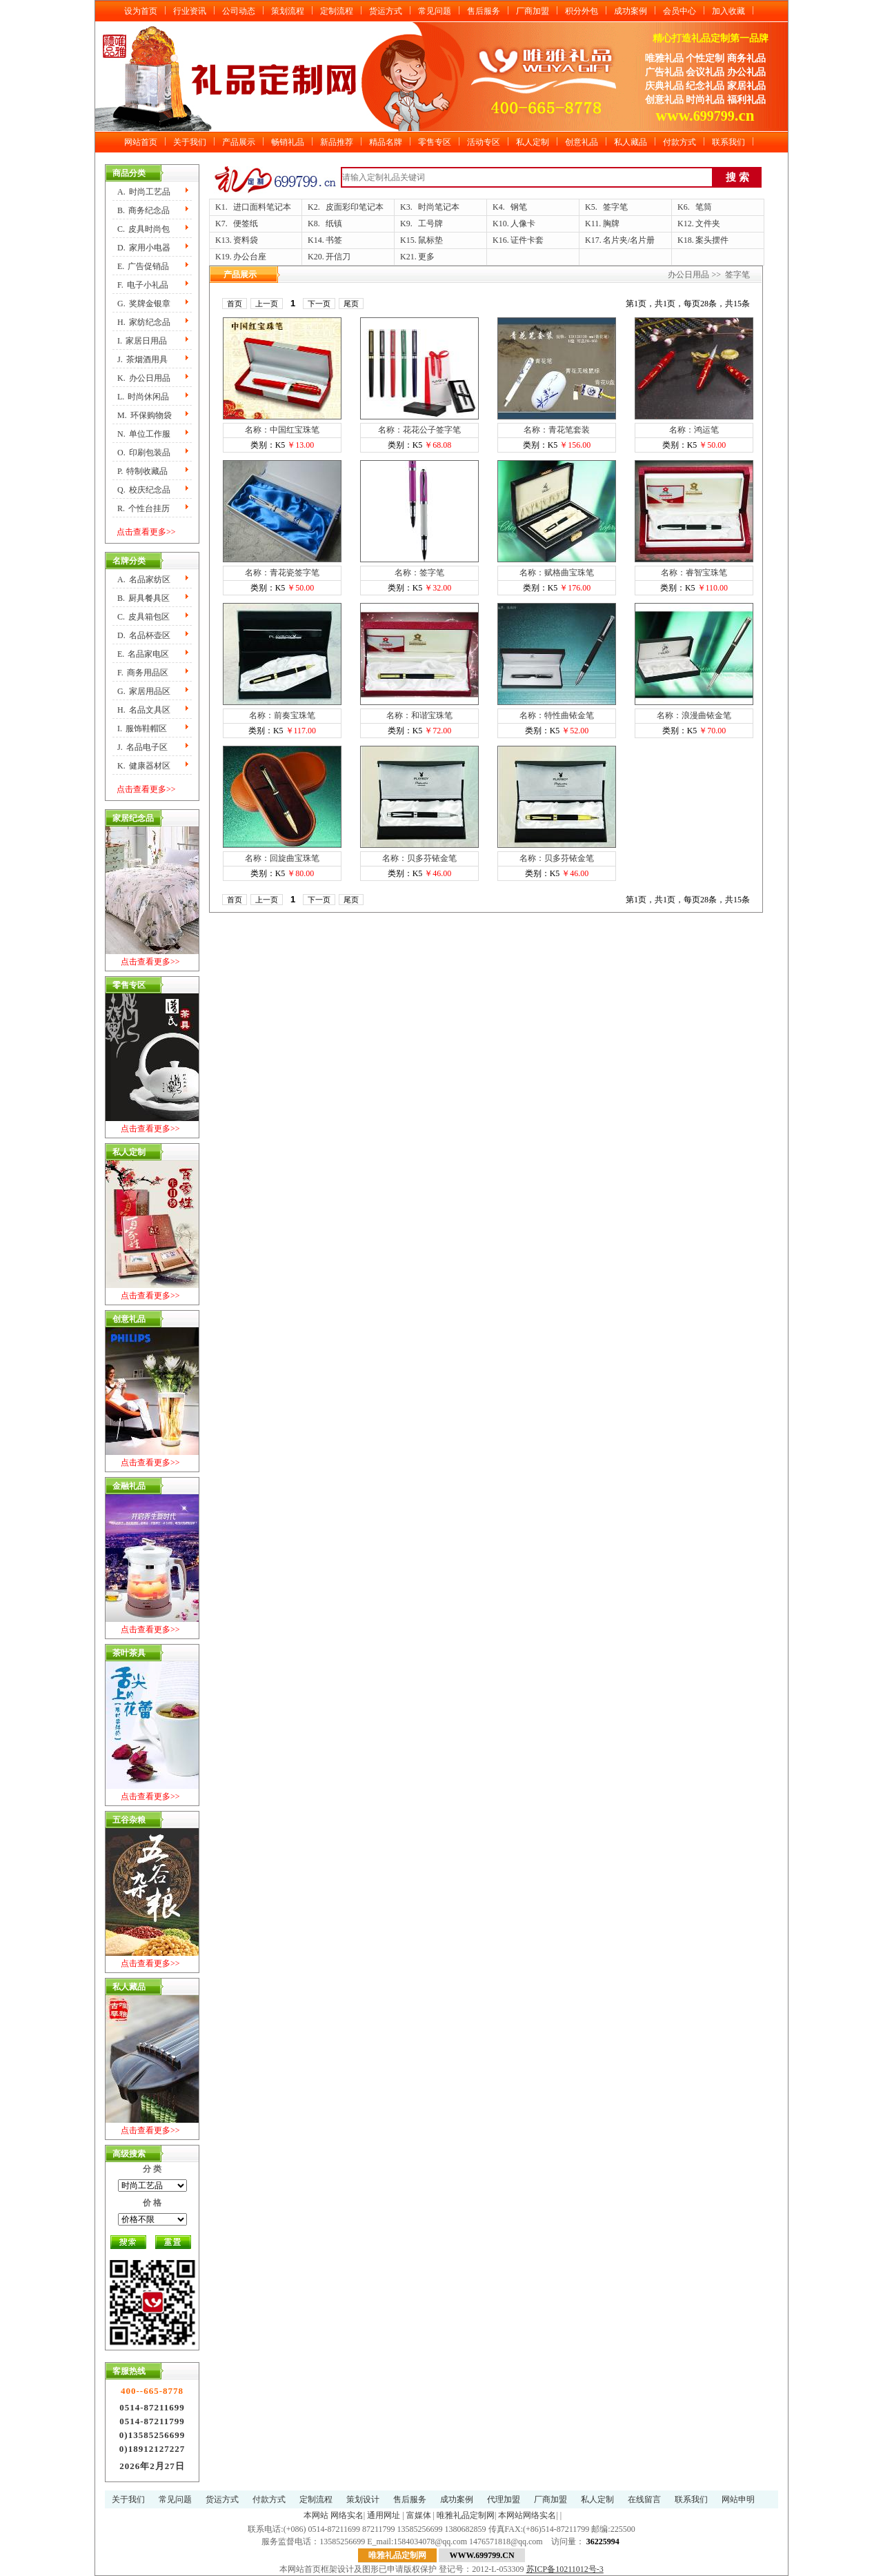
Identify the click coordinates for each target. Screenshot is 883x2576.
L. (143, 397)
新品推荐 (336, 142)
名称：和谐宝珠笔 (419, 715)
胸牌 (611, 223)
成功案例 (630, 11)
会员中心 (679, 11)
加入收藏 (728, 11)
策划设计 (362, 2499)
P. (142, 471)
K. (143, 378)
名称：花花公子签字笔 (419, 430)
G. (143, 303)
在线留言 (644, 2499)
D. (143, 247)
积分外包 (581, 11)
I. (142, 341)
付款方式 (679, 142)
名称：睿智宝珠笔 (694, 572)
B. (143, 210)
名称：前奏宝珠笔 (282, 715)
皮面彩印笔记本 (355, 207)
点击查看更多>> (146, 532)
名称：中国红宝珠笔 (282, 430)
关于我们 (189, 142)
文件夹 (707, 223)
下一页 (319, 303)
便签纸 (245, 223)
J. (142, 359)
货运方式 (385, 11)
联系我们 (728, 142)
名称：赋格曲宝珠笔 (556, 572)
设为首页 (140, 11)
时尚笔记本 (438, 207)
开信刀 (338, 256)
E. (143, 266)
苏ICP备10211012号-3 (565, 2569)
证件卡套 (527, 240)
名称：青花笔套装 (557, 430)
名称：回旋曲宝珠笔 (282, 858)
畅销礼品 (287, 142)
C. (143, 229)
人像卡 (522, 223)
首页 (234, 303)
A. (143, 192)
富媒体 (418, 2515)
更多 (426, 256)
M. (144, 415)
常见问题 (434, 11)
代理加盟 (503, 2499)
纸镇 (334, 223)
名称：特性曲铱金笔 (556, 715)
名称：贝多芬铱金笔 (419, 858)
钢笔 (518, 207)
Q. (143, 490)
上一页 (266, 303)
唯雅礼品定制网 (466, 2515)
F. (142, 285)
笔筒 (703, 207)
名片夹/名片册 (629, 240)
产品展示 (238, 142)
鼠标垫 (430, 240)
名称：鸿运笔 (694, 430)
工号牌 (430, 223)
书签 (334, 240)
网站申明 (738, 2499)
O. (143, 452)
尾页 (351, 303)
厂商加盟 (532, 11)
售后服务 (483, 11)
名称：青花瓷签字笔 (282, 572)
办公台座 (249, 256)
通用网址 (383, 2515)
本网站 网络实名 (334, 2515)
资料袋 (245, 240)
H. (143, 322)
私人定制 (532, 142)
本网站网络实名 (527, 2515)
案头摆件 (711, 240)
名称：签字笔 (419, 572)
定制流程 (336, 11)
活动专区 (483, 142)
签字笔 (615, 207)
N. (143, 434)
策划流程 (287, 11)
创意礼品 (581, 142)
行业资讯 (189, 11)
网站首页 (140, 142)
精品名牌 (385, 142)
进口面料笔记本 (262, 207)
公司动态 (238, 11)
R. (143, 508)
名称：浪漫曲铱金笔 (694, 715)
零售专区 (434, 142)
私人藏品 (630, 142)
